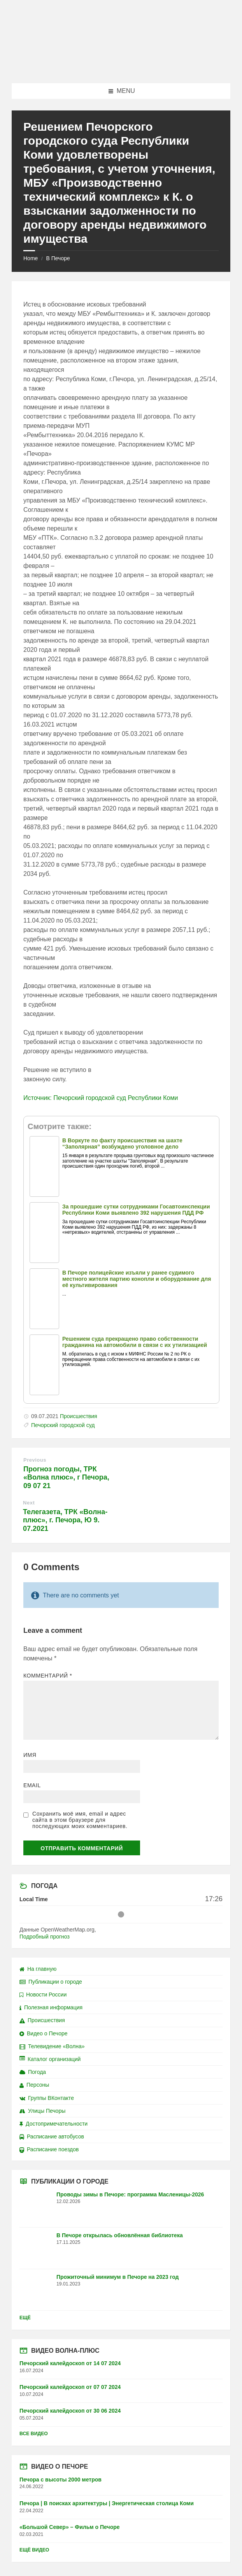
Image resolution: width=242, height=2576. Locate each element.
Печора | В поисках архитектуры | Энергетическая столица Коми (106, 2503)
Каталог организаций (50, 2059)
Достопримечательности (53, 2124)
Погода (32, 2072)
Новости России (43, 1994)
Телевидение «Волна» (52, 2046)
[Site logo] (121, 68)
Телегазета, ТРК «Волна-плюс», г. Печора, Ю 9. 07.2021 (65, 1520)
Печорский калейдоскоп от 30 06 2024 (70, 2411)
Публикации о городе (50, 1982)
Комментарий (47, 1675)
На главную (37, 1969)
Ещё (25, 2317)
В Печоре (58, 258)
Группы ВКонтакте (46, 2098)
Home (30, 258)
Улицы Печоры (42, 2111)
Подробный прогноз (44, 1936)
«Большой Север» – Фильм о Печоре (69, 2527)
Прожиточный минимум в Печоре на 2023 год (117, 2277)
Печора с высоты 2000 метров (60, 2479)
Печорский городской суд (63, 1425)
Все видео (33, 2433)
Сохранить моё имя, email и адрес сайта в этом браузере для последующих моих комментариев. (79, 1820)
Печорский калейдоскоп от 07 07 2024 (70, 2387)
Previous (34, 1460)
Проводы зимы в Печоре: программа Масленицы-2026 (130, 2194)
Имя (30, 1755)
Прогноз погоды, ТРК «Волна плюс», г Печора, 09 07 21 (66, 1477)
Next (29, 1503)
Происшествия (78, 1416)
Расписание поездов (49, 2149)
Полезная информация (50, 2007)
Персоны (34, 2085)
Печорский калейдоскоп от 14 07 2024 (70, 2363)
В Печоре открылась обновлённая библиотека (119, 2235)
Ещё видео (34, 2550)
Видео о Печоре (43, 2033)
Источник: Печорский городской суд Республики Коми (100, 1097)
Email (32, 1785)
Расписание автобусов (51, 2136)
